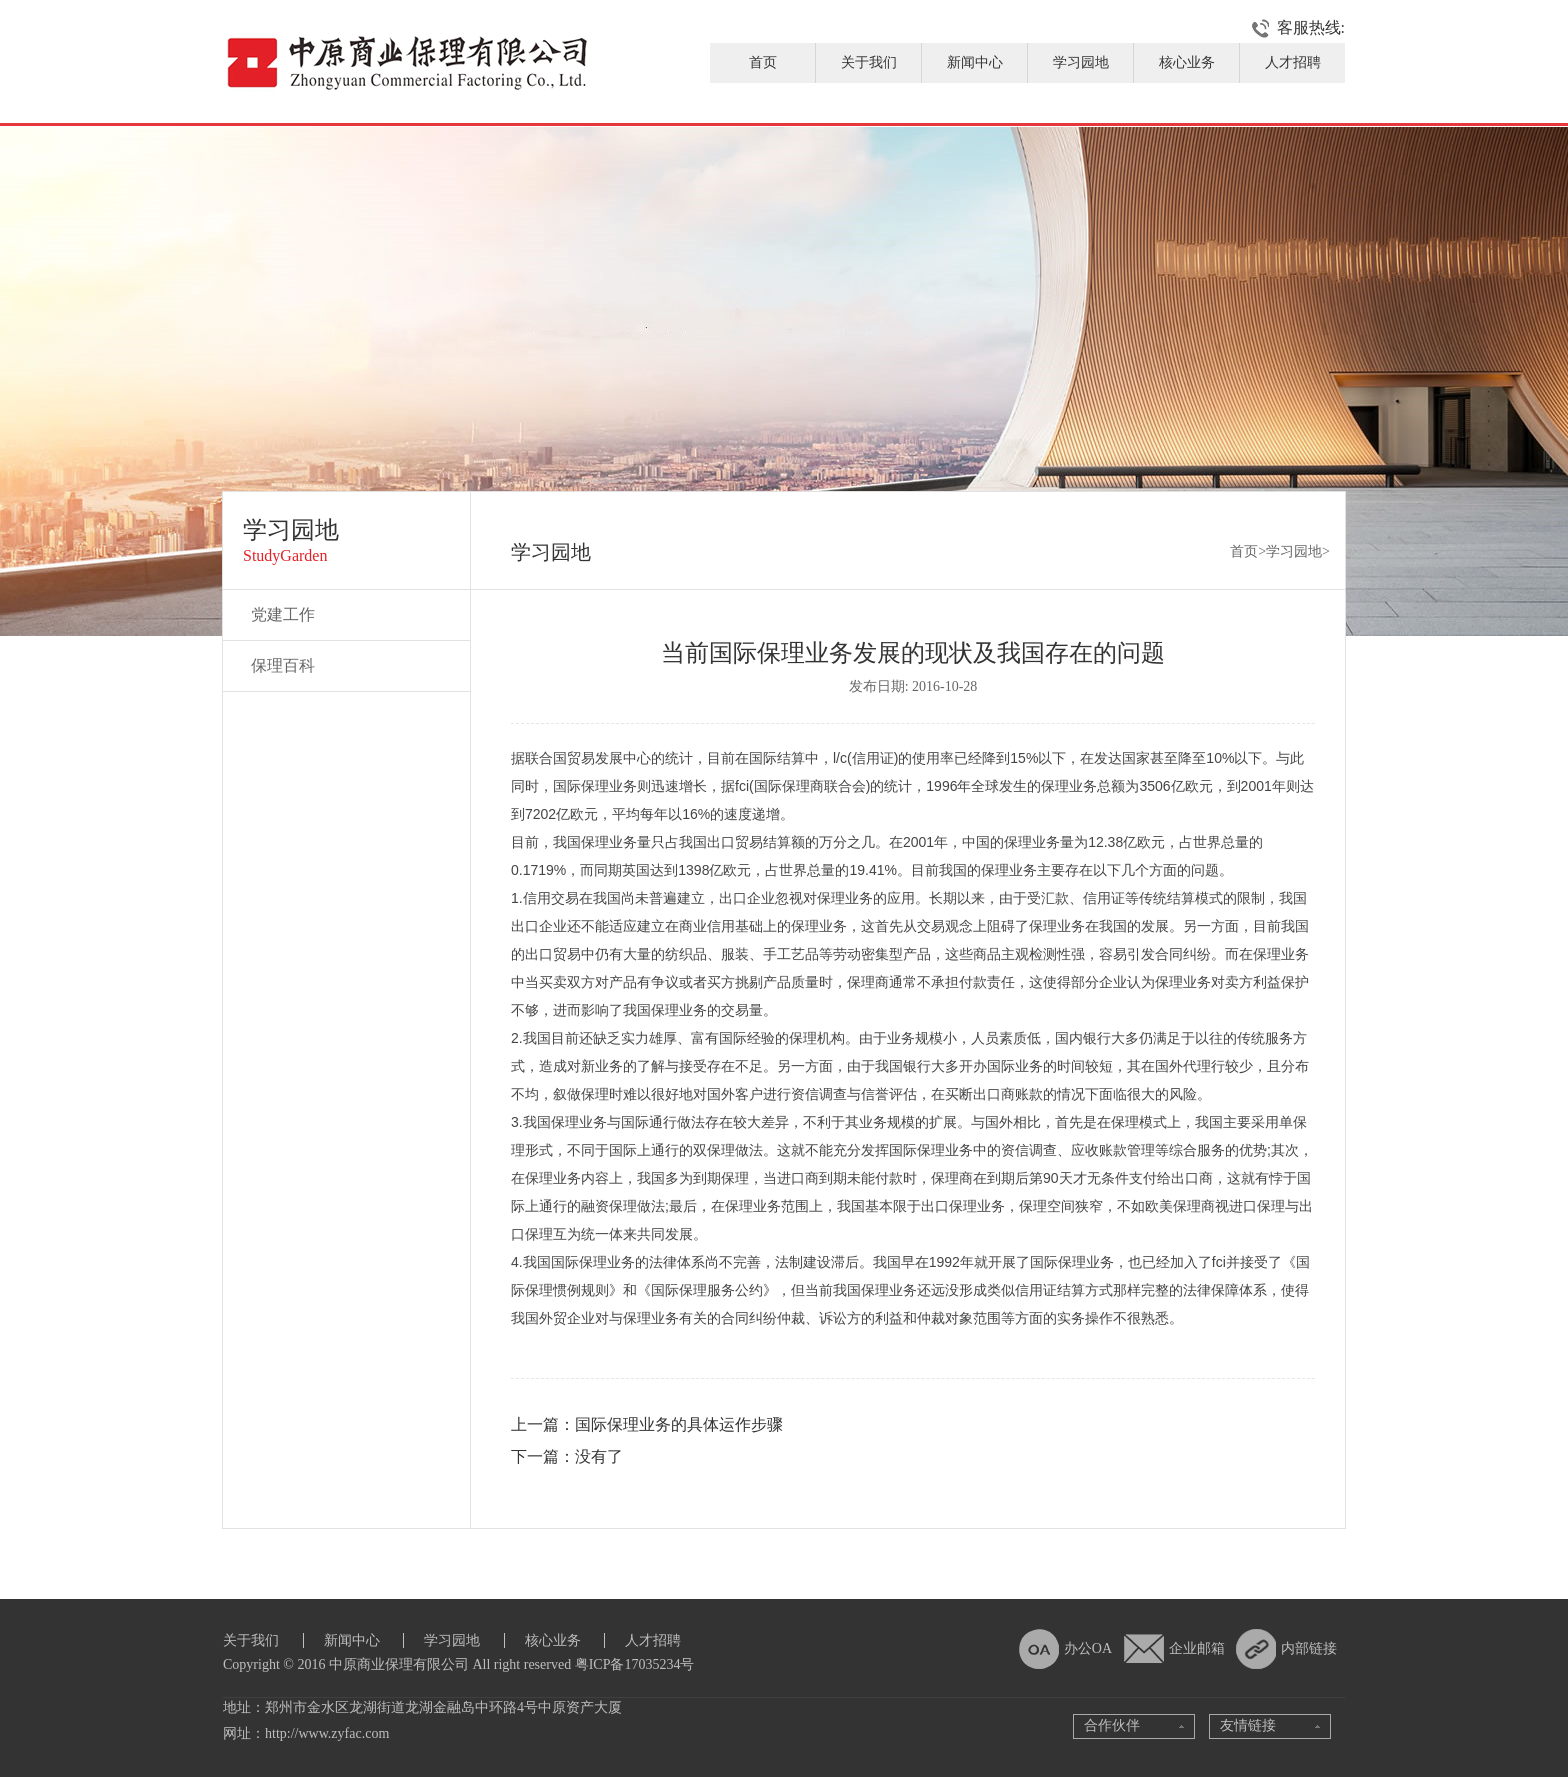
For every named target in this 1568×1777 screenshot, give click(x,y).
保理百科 (283, 665)
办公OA (1088, 1648)
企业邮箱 (1197, 1648)
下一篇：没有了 (567, 1456)
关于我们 (869, 62)
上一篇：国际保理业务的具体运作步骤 (647, 1424)
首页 (763, 62)
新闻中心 (975, 62)
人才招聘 (1293, 62)
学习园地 (1081, 62)
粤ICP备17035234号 (635, 1664)
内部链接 (1309, 1648)
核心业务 (1187, 62)
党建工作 (283, 614)
